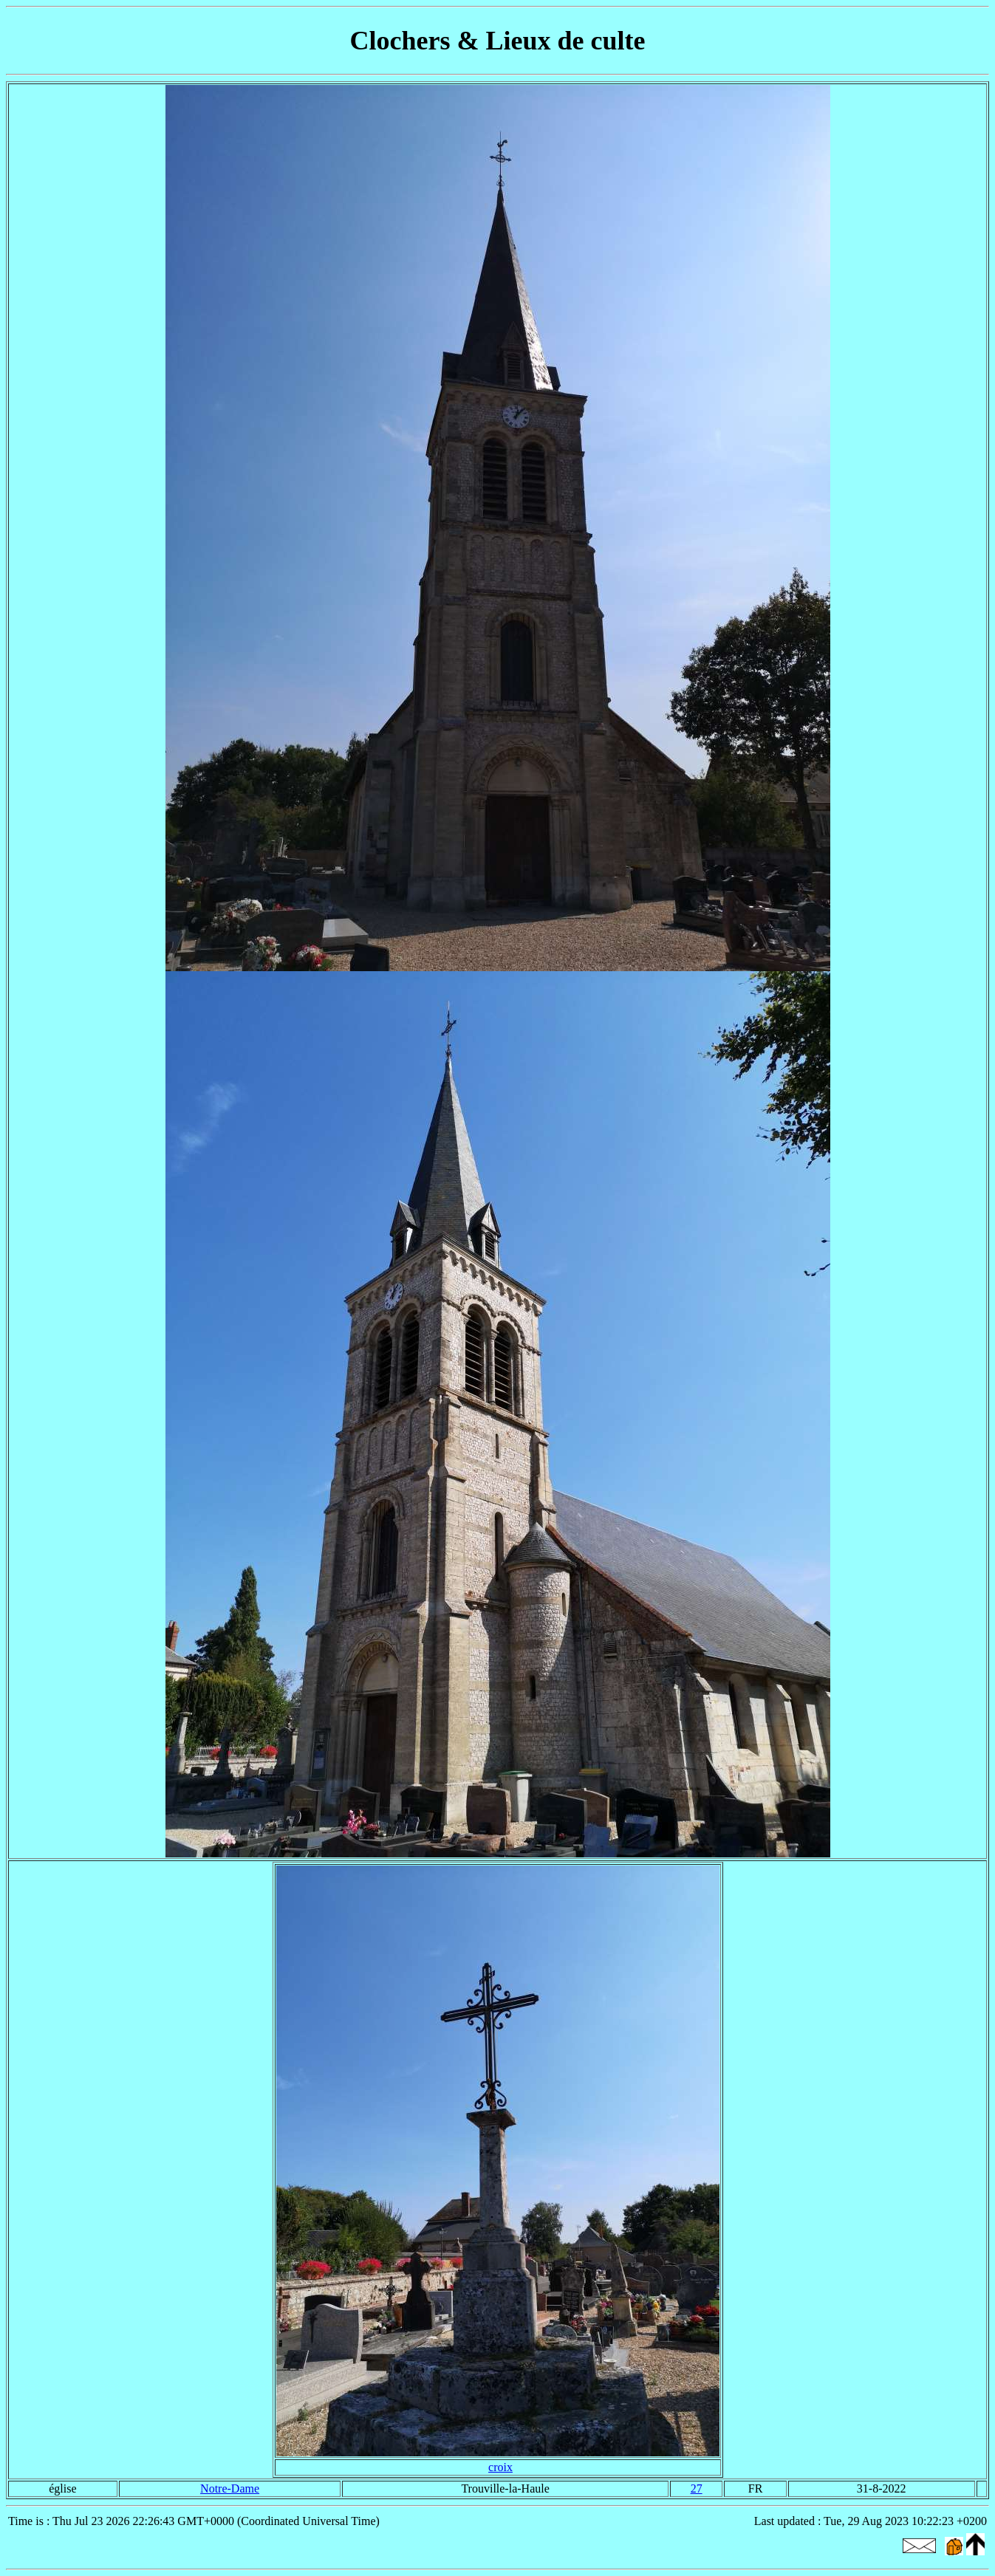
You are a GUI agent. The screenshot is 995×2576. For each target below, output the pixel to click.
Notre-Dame (229, 2488)
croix (500, 2467)
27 (696, 2488)
